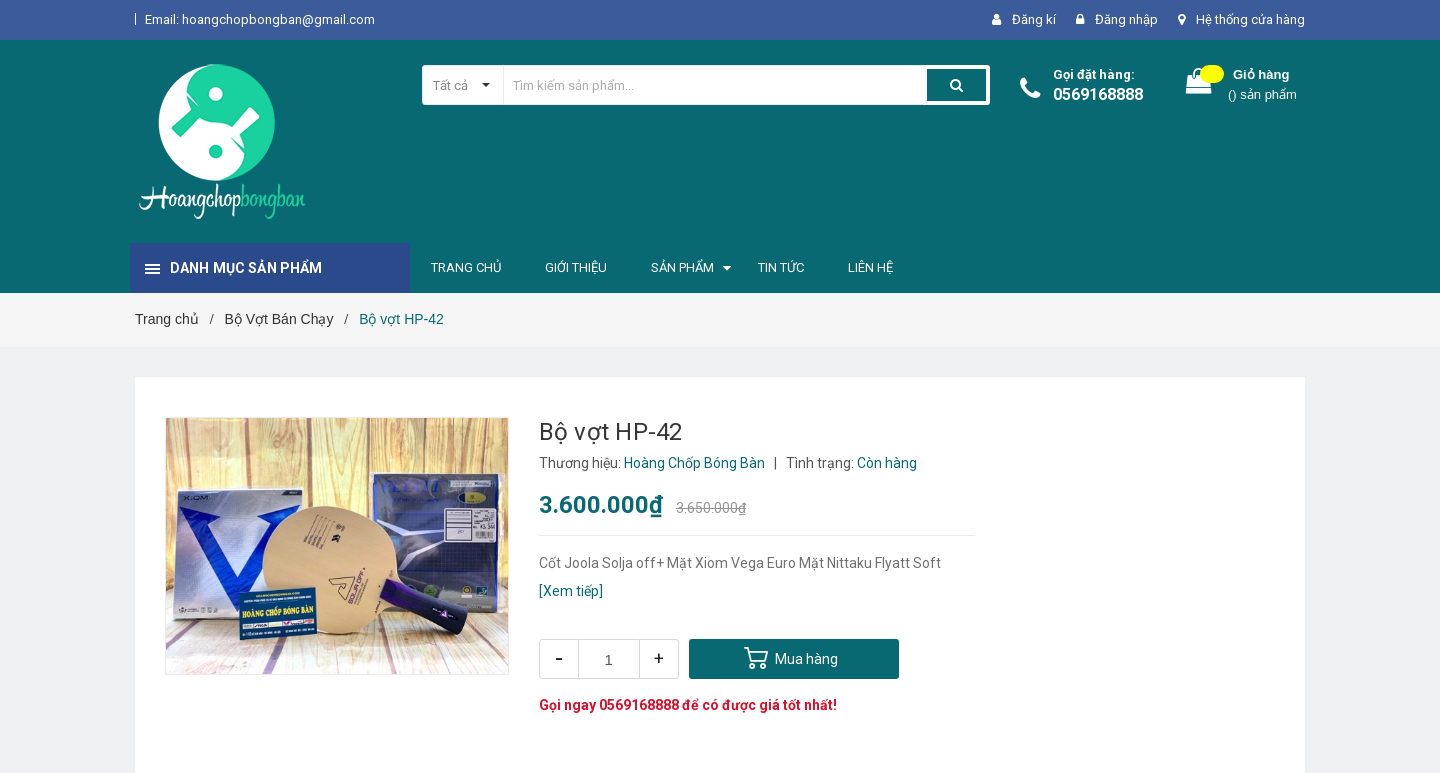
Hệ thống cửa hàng (1250, 19)
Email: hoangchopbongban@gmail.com (260, 19)
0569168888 (1098, 94)
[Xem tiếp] (571, 591)
